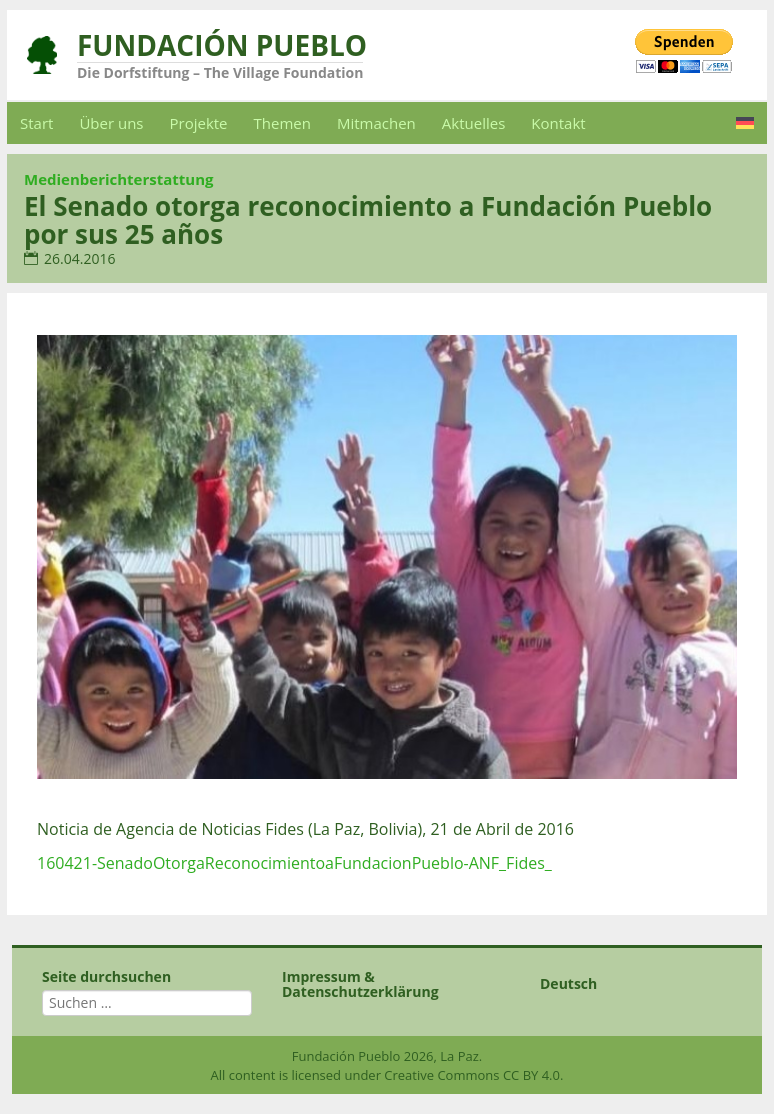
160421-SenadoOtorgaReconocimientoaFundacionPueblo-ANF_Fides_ (294, 863)
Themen (282, 123)
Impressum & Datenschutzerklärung (360, 984)
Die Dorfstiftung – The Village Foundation (220, 72)
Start (36, 123)
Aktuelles (473, 123)
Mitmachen (376, 123)
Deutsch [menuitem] (568, 983)
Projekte (199, 123)
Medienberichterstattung (119, 179)
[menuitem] (745, 123)
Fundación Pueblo (222, 45)
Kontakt (558, 123)
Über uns (111, 123)
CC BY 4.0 (531, 1075)
